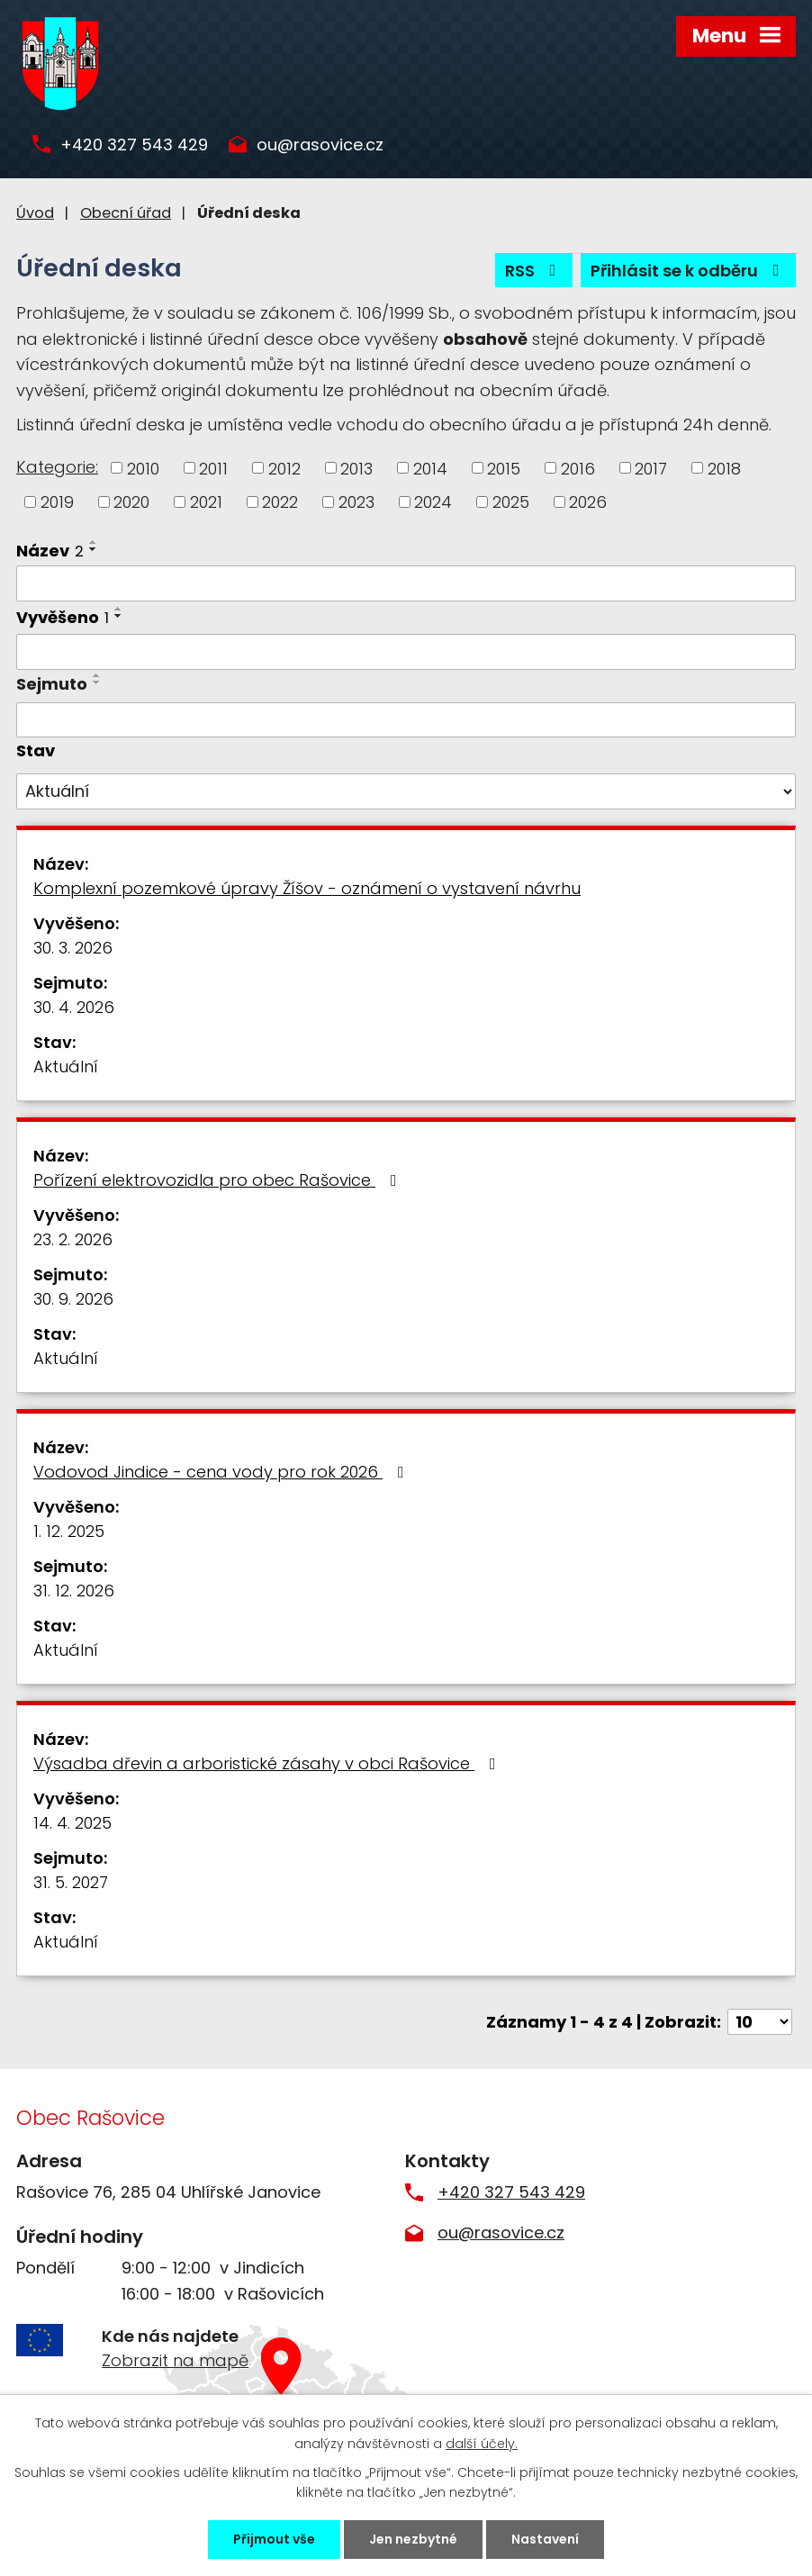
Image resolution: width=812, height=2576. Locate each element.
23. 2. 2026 (73, 1239)
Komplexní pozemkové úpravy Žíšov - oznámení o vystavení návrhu (307, 888)
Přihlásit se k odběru (689, 270)
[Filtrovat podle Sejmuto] (406, 720)
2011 (213, 467)
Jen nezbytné (413, 2539)
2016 (578, 467)
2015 (503, 467)
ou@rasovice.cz (320, 145)
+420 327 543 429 (134, 145)
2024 (433, 502)
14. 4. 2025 (72, 1823)
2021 (206, 502)
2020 (131, 502)
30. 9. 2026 (73, 1299)
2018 (724, 467)
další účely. (482, 2443)
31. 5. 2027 (70, 1882)
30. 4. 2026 (73, 1007)
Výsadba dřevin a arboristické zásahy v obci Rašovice (268, 1763)
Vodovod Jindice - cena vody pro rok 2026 (222, 1471)
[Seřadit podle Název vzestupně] (94, 542)
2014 (430, 467)
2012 (284, 467)
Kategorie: (57, 467)
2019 (57, 502)
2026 (588, 502)
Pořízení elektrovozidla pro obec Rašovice (218, 1180)
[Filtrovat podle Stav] (406, 791)
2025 (510, 502)
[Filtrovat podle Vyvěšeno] (406, 652)
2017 (651, 467)
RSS (534, 270)
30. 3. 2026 (73, 947)
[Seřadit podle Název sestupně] (94, 549)
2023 (356, 502)
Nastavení (545, 2539)
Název (50, 550)
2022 (280, 502)
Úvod (35, 213)
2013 (356, 467)
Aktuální (65, 1066)
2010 (143, 467)
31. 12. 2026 (73, 1590)
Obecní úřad (125, 213)
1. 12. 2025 (68, 1531)
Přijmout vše (274, 2539)
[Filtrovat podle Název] (406, 583)
